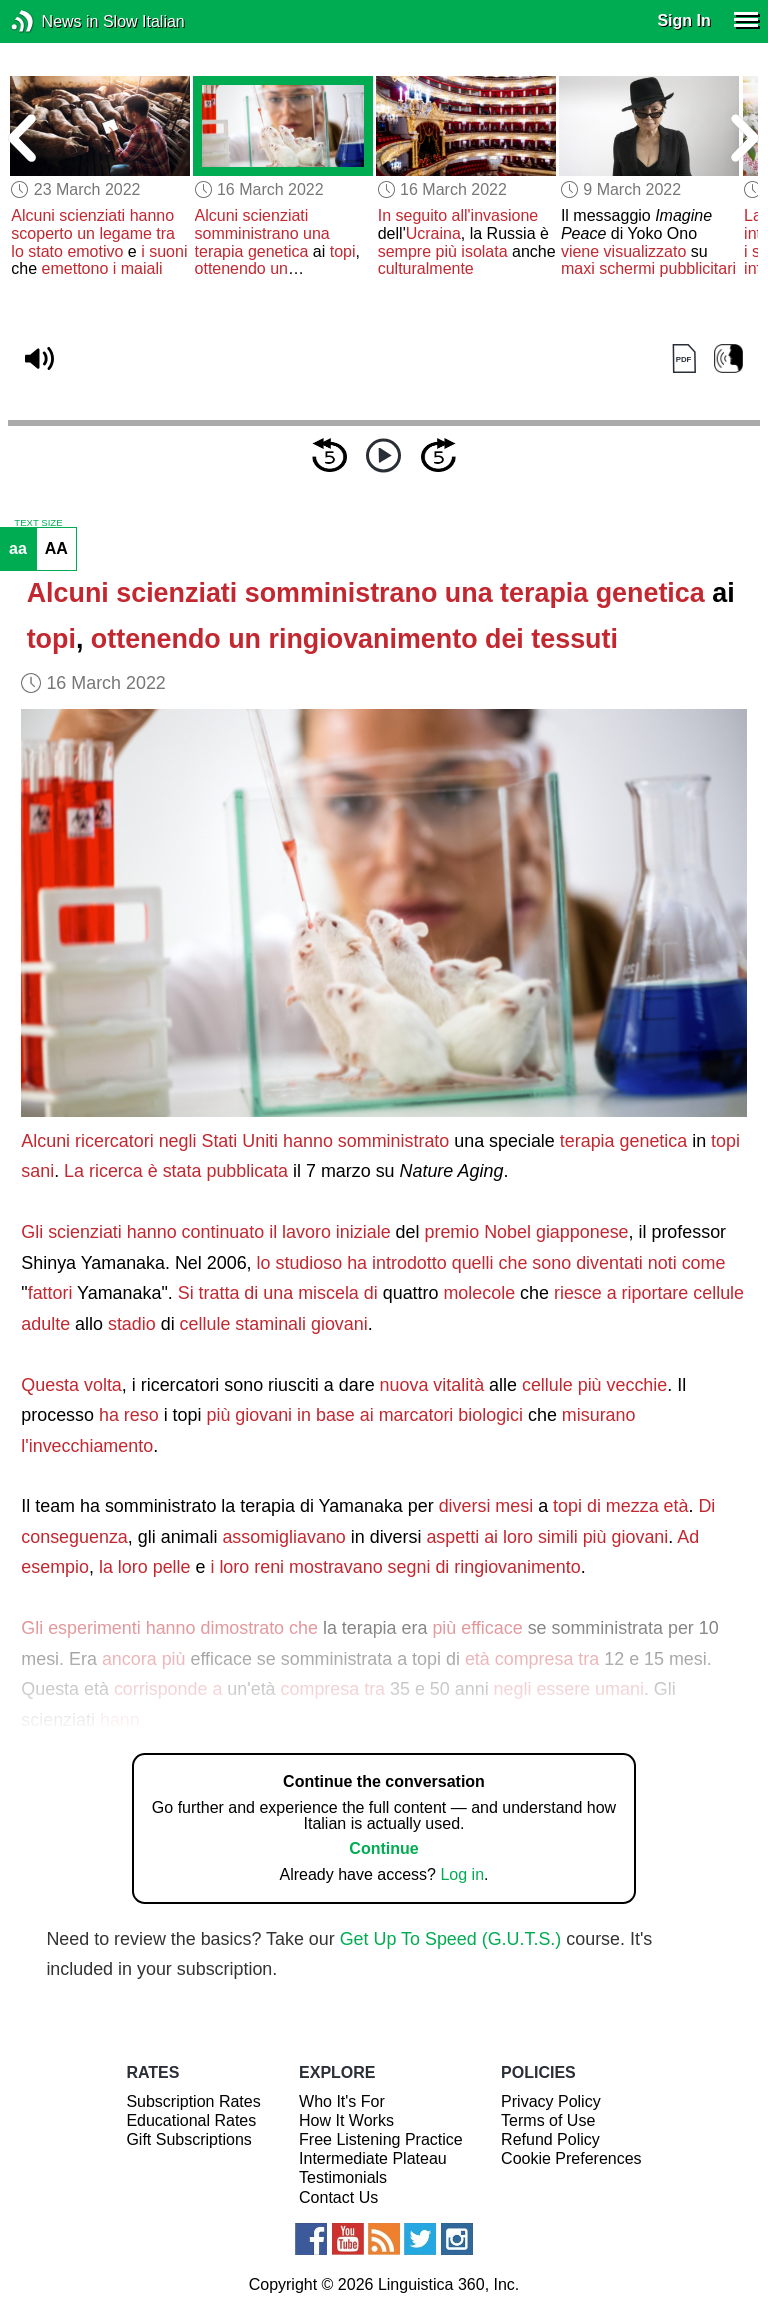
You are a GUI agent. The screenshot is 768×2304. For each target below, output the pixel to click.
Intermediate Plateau (373, 2158)
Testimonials (343, 2177)
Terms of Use (548, 2120)
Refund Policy (550, 2139)
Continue (383, 1848)
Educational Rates (191, 2120)
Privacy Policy (551, 2101)
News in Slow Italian (52, 21)
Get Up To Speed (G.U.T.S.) (451, 1939)
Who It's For (342, 2101)
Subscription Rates (193, 2101)
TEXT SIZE (38, 523)
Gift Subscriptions (188, 2139)
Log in (462, 1874)
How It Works (346, 2120)
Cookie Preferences (571, 2158)
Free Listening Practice (381, 2139)
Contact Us (338, 2197)
